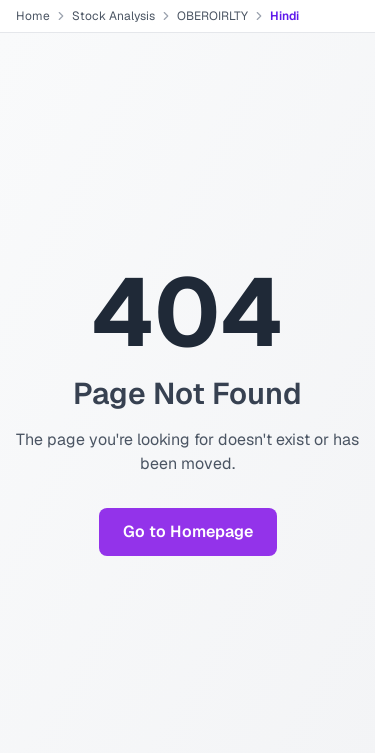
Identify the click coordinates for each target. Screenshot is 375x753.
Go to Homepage (188, 531)
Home (33, 16)
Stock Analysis (113, 16)
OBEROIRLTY (212, 16)
